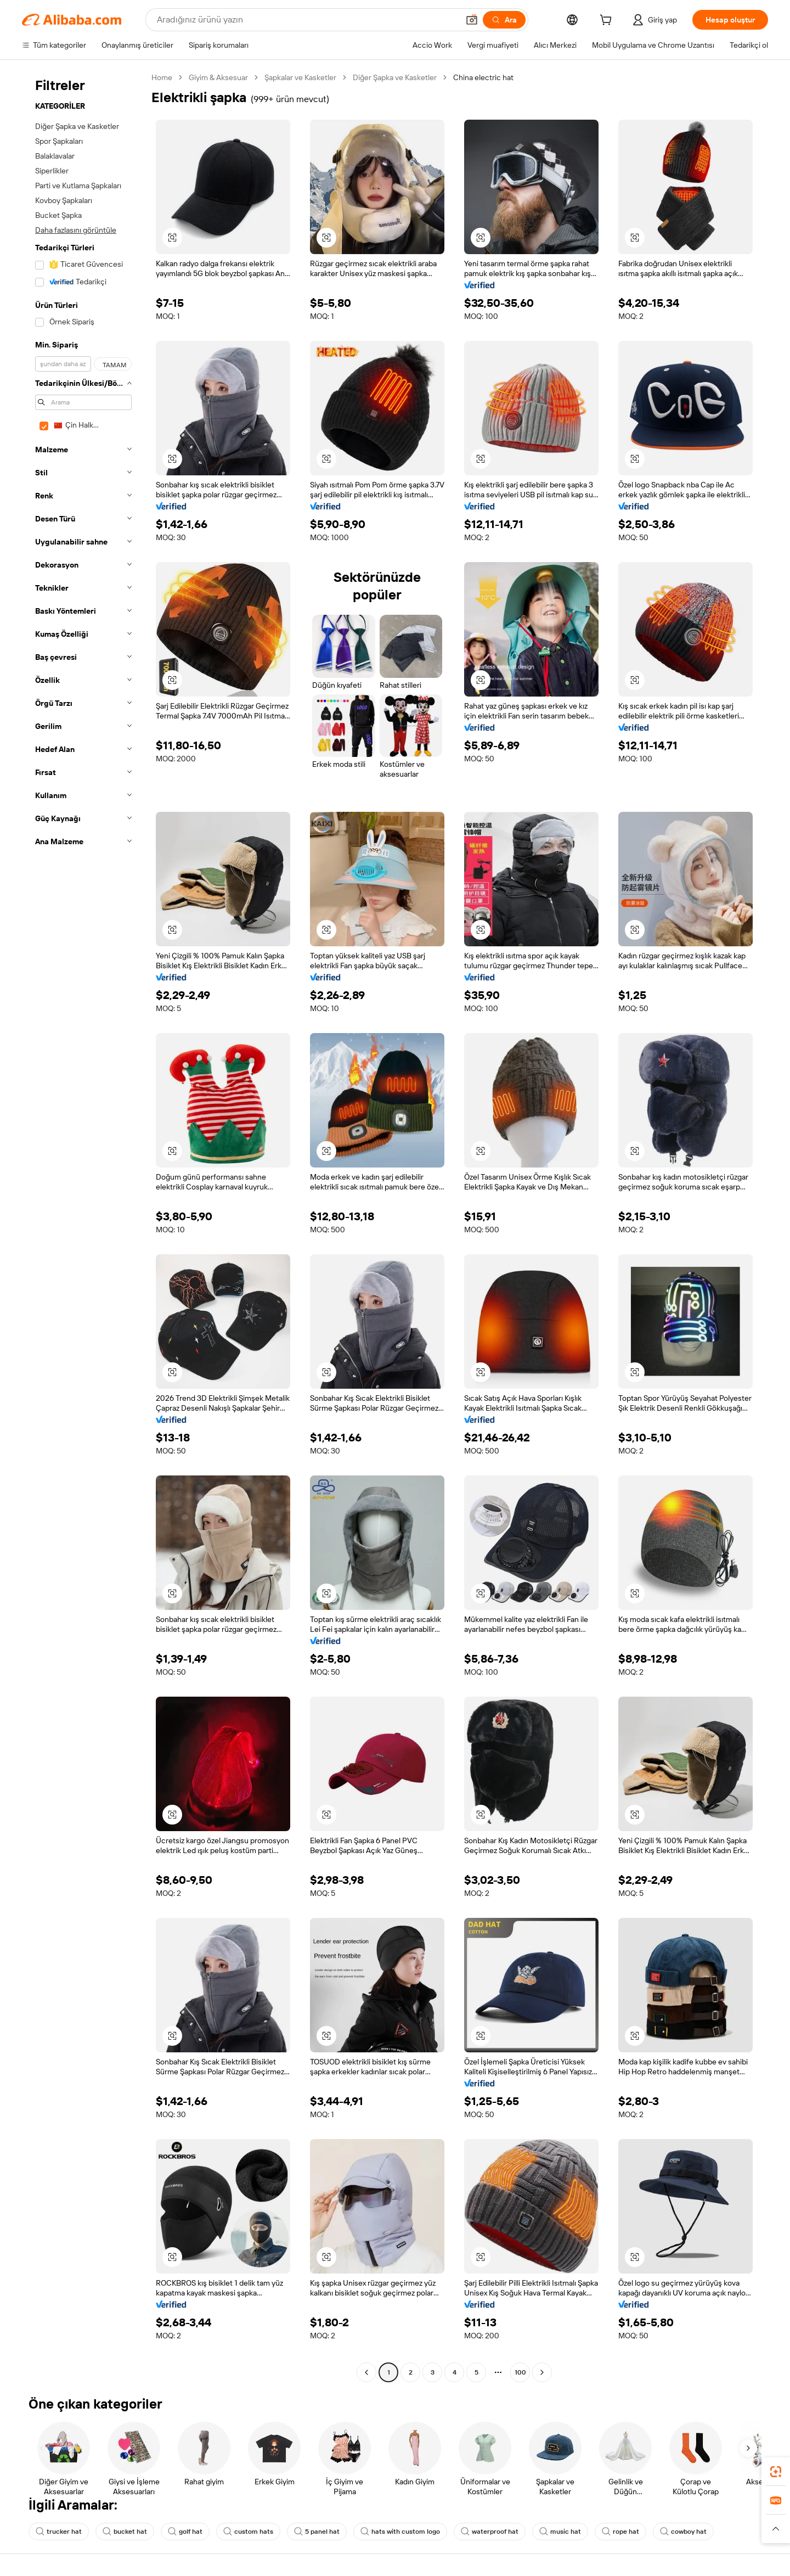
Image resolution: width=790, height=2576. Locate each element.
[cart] (608, 21)
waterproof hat (489, 2531)
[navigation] (83, 1226)
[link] (775, 2471)
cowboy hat (683, 2531)
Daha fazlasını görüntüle (75, 230)
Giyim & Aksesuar (218, 77)
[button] (471, 19)
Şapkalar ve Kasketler (300, 77)
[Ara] (504, 20)
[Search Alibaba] (306, 20)
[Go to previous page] (366, 2372)
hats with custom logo (400, 2531)
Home (161, 77)
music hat (560, 2531)
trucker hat (59, 2531)
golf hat (185, 2531)
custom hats (248, 2531)
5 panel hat (317, 2531)
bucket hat (125, 2531)
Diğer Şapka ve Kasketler (395, 77)
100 (520, 2372)
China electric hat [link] (483, 77)
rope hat (620, 2531)
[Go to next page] (542, 2372)
